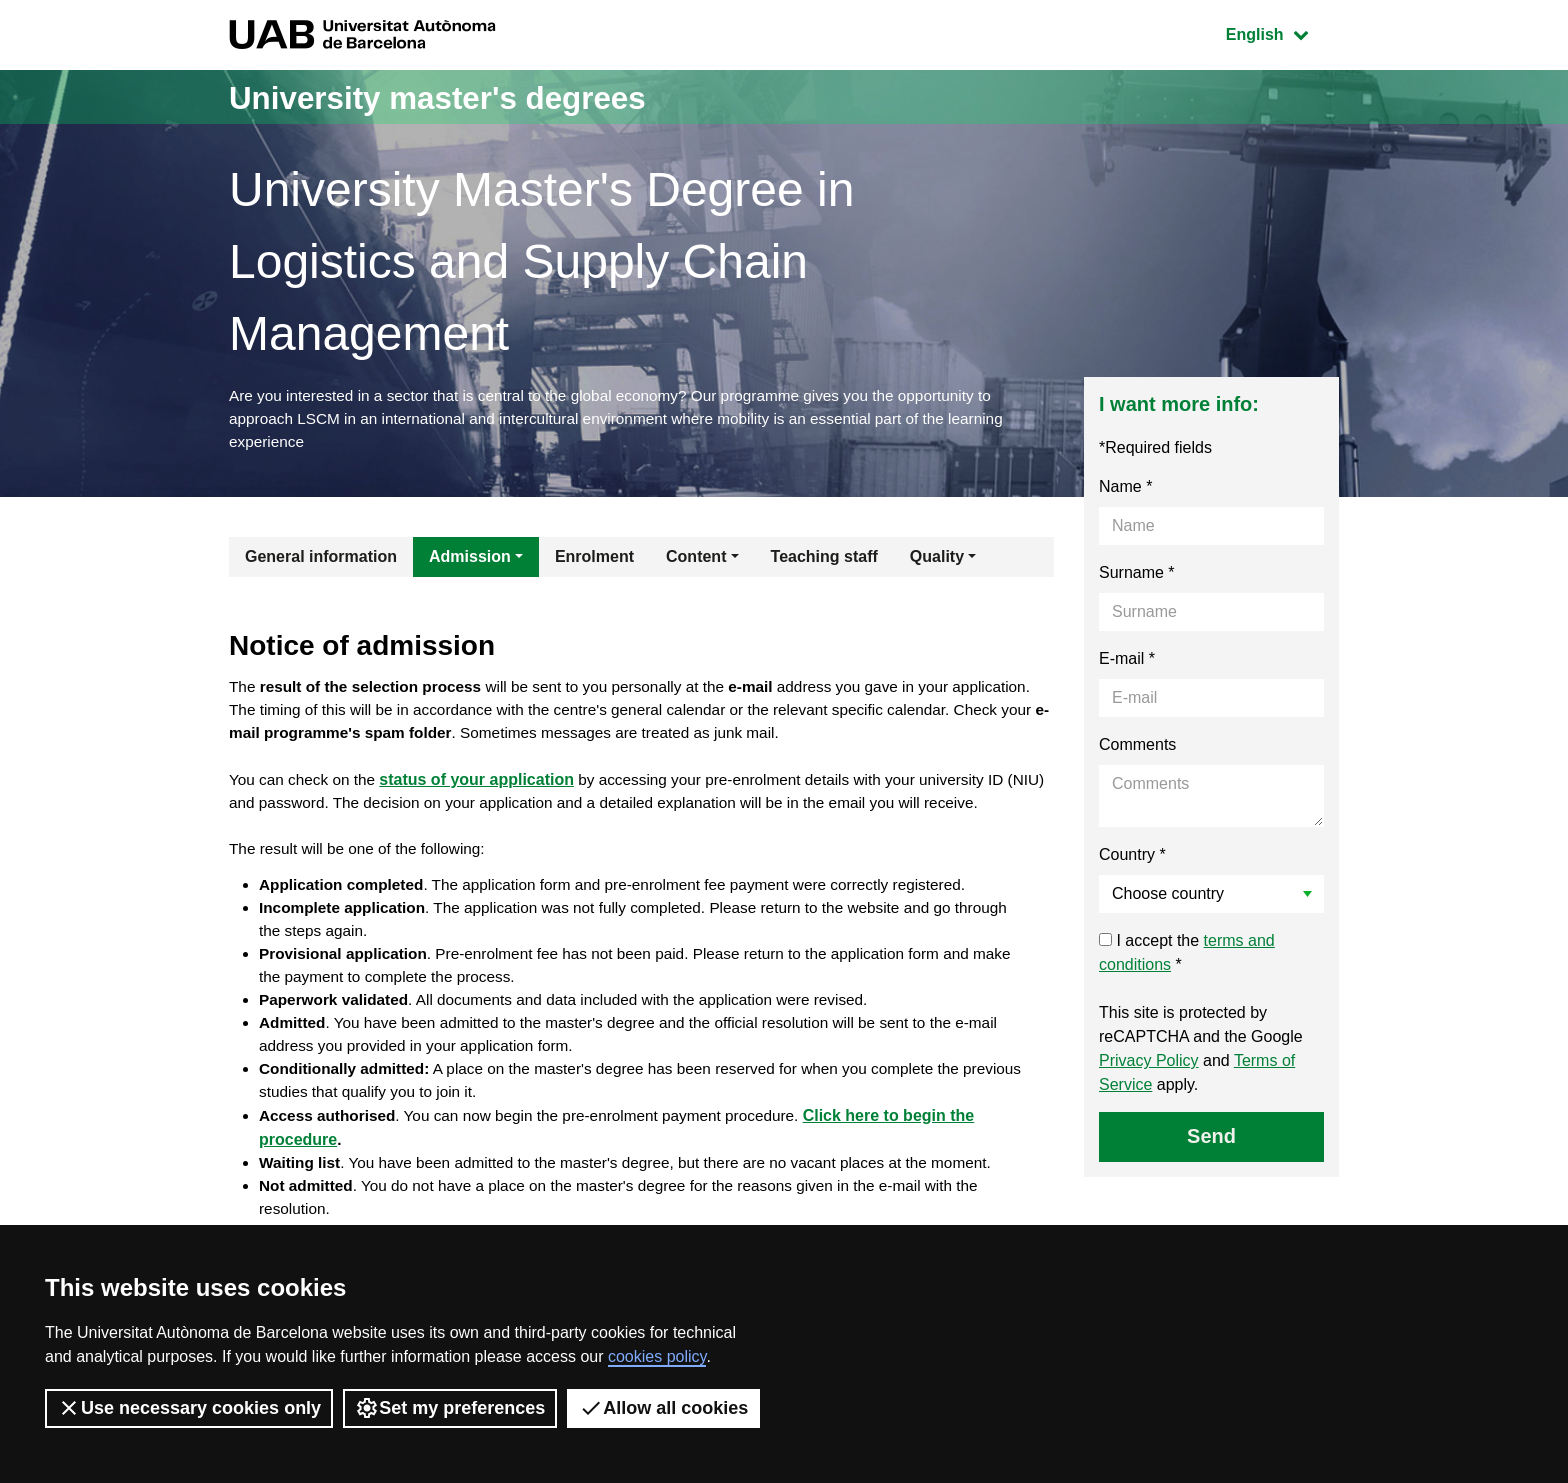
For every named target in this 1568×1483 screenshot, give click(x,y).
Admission (470, 561)
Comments (1137, 749)
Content (696, 561)
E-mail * (1127, 663)
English (1282, 32)
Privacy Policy (1149, 1065)
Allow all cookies (663, 1408)
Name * (1125, 491)
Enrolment (594, 561)
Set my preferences (450, 1408)
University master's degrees (468, 96)
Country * (1132, 859)
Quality (937, 561)
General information (321, 561)
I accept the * (1187, 957)
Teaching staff (824, 561)
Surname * (1137, 577)
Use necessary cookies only (189, 1408)
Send (1211, 1141)
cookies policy (657, 1356)
